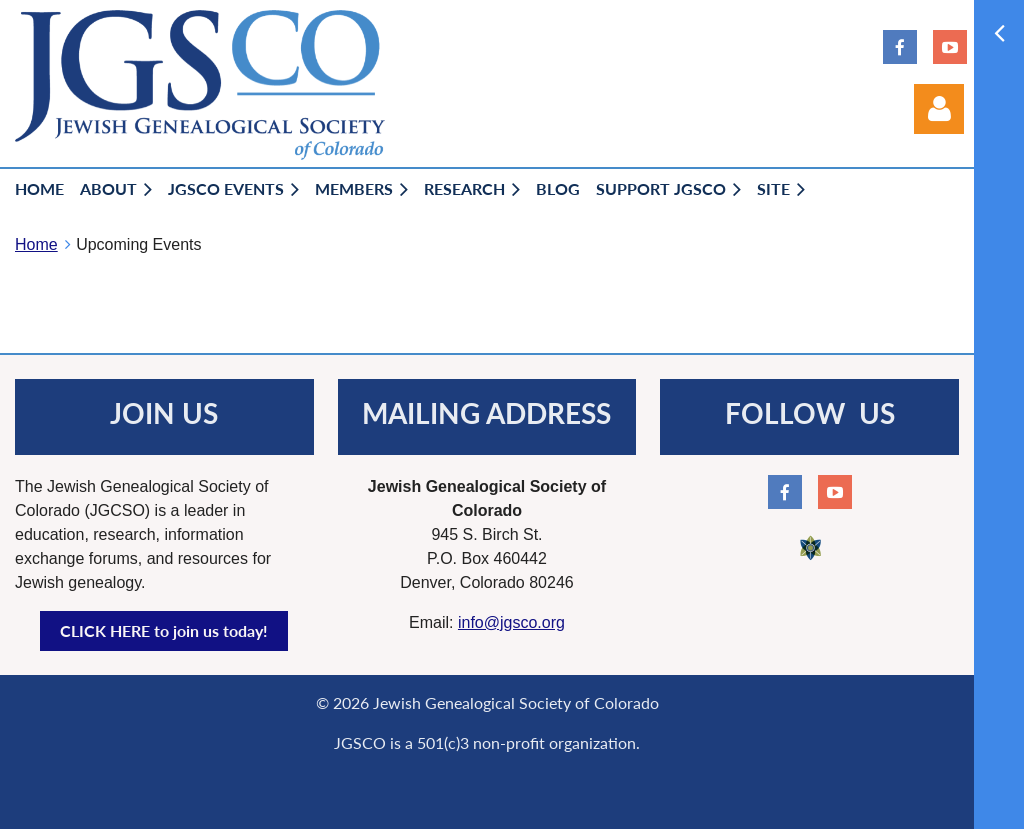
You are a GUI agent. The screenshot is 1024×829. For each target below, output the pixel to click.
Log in (939, 109)
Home (36, 244)
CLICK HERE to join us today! (164, 630)
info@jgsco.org (511, 622)
